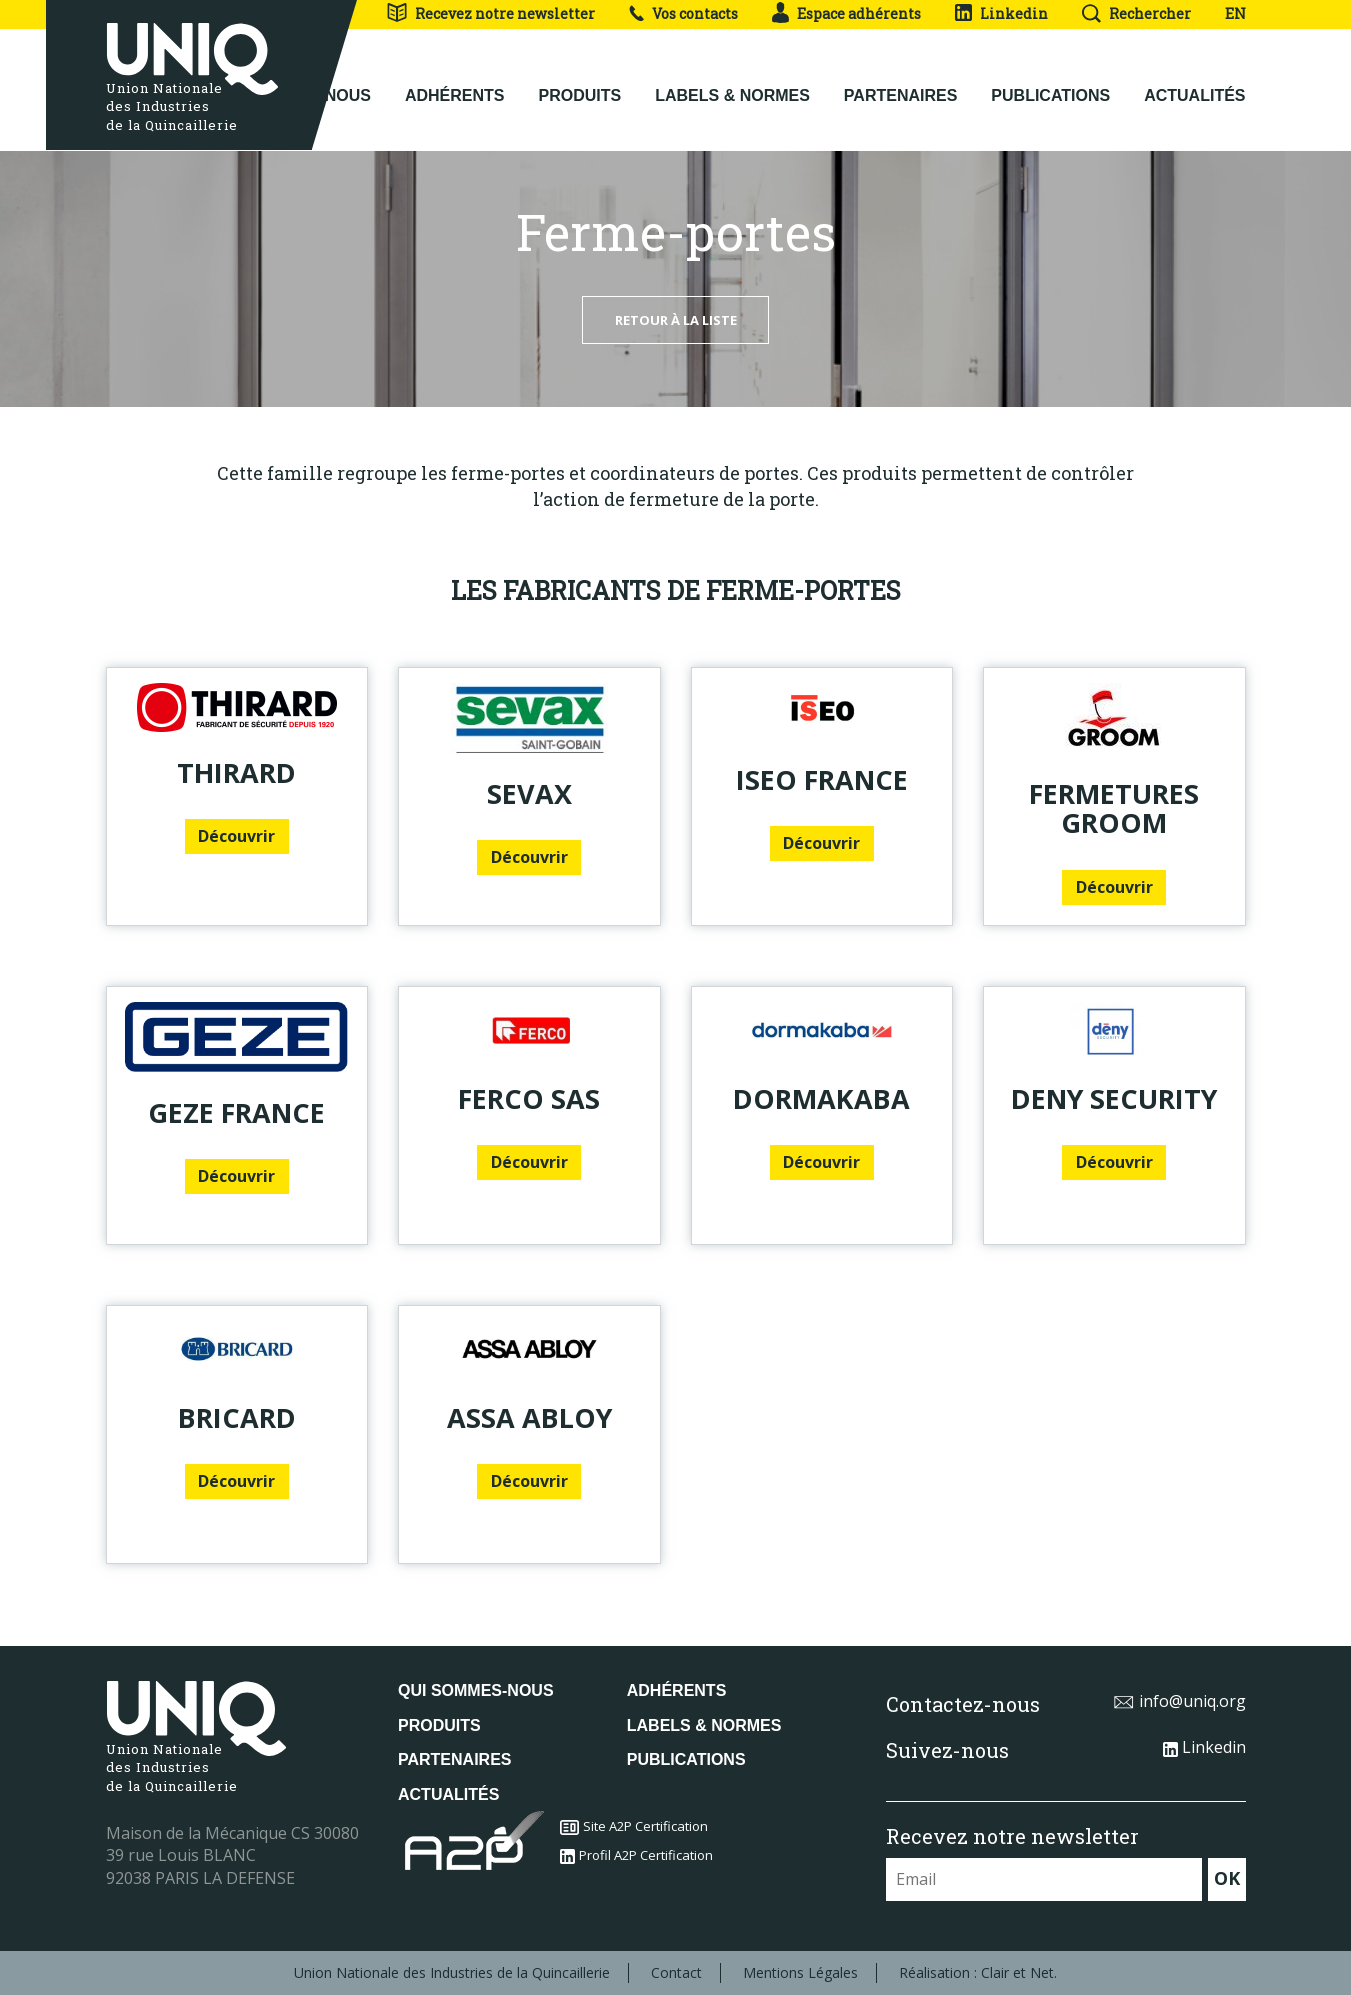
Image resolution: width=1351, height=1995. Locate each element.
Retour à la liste (676, 320)
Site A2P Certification (633, 1826)
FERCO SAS (529, 1098)
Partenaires (901, 81)
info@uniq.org (1179, 1701)
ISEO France (822, 779)
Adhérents (455, 81)
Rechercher (1136, 13)
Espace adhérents (846, 13)
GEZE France (236, 1112)
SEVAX (529, 793)
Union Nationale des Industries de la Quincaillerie (452, 1972)
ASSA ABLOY (529, 1417)
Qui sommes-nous (476, 1690)
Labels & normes (732, 81)
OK (1227, 1878)
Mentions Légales (800, 1972)
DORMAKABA (821, 1098)
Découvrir (236, 836)
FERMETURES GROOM (1114, 808)
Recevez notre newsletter (490, 13)
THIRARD (236, 772)
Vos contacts (683, 13)
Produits (580, 81)
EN (1235, 13)
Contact (676, 1972)
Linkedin (1001, 13)
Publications (1050, 81)
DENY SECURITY (1114, 1098)
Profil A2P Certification (636, 1855)
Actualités (1194, 81)
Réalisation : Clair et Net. (978, 1972)
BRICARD (237, 1417)
